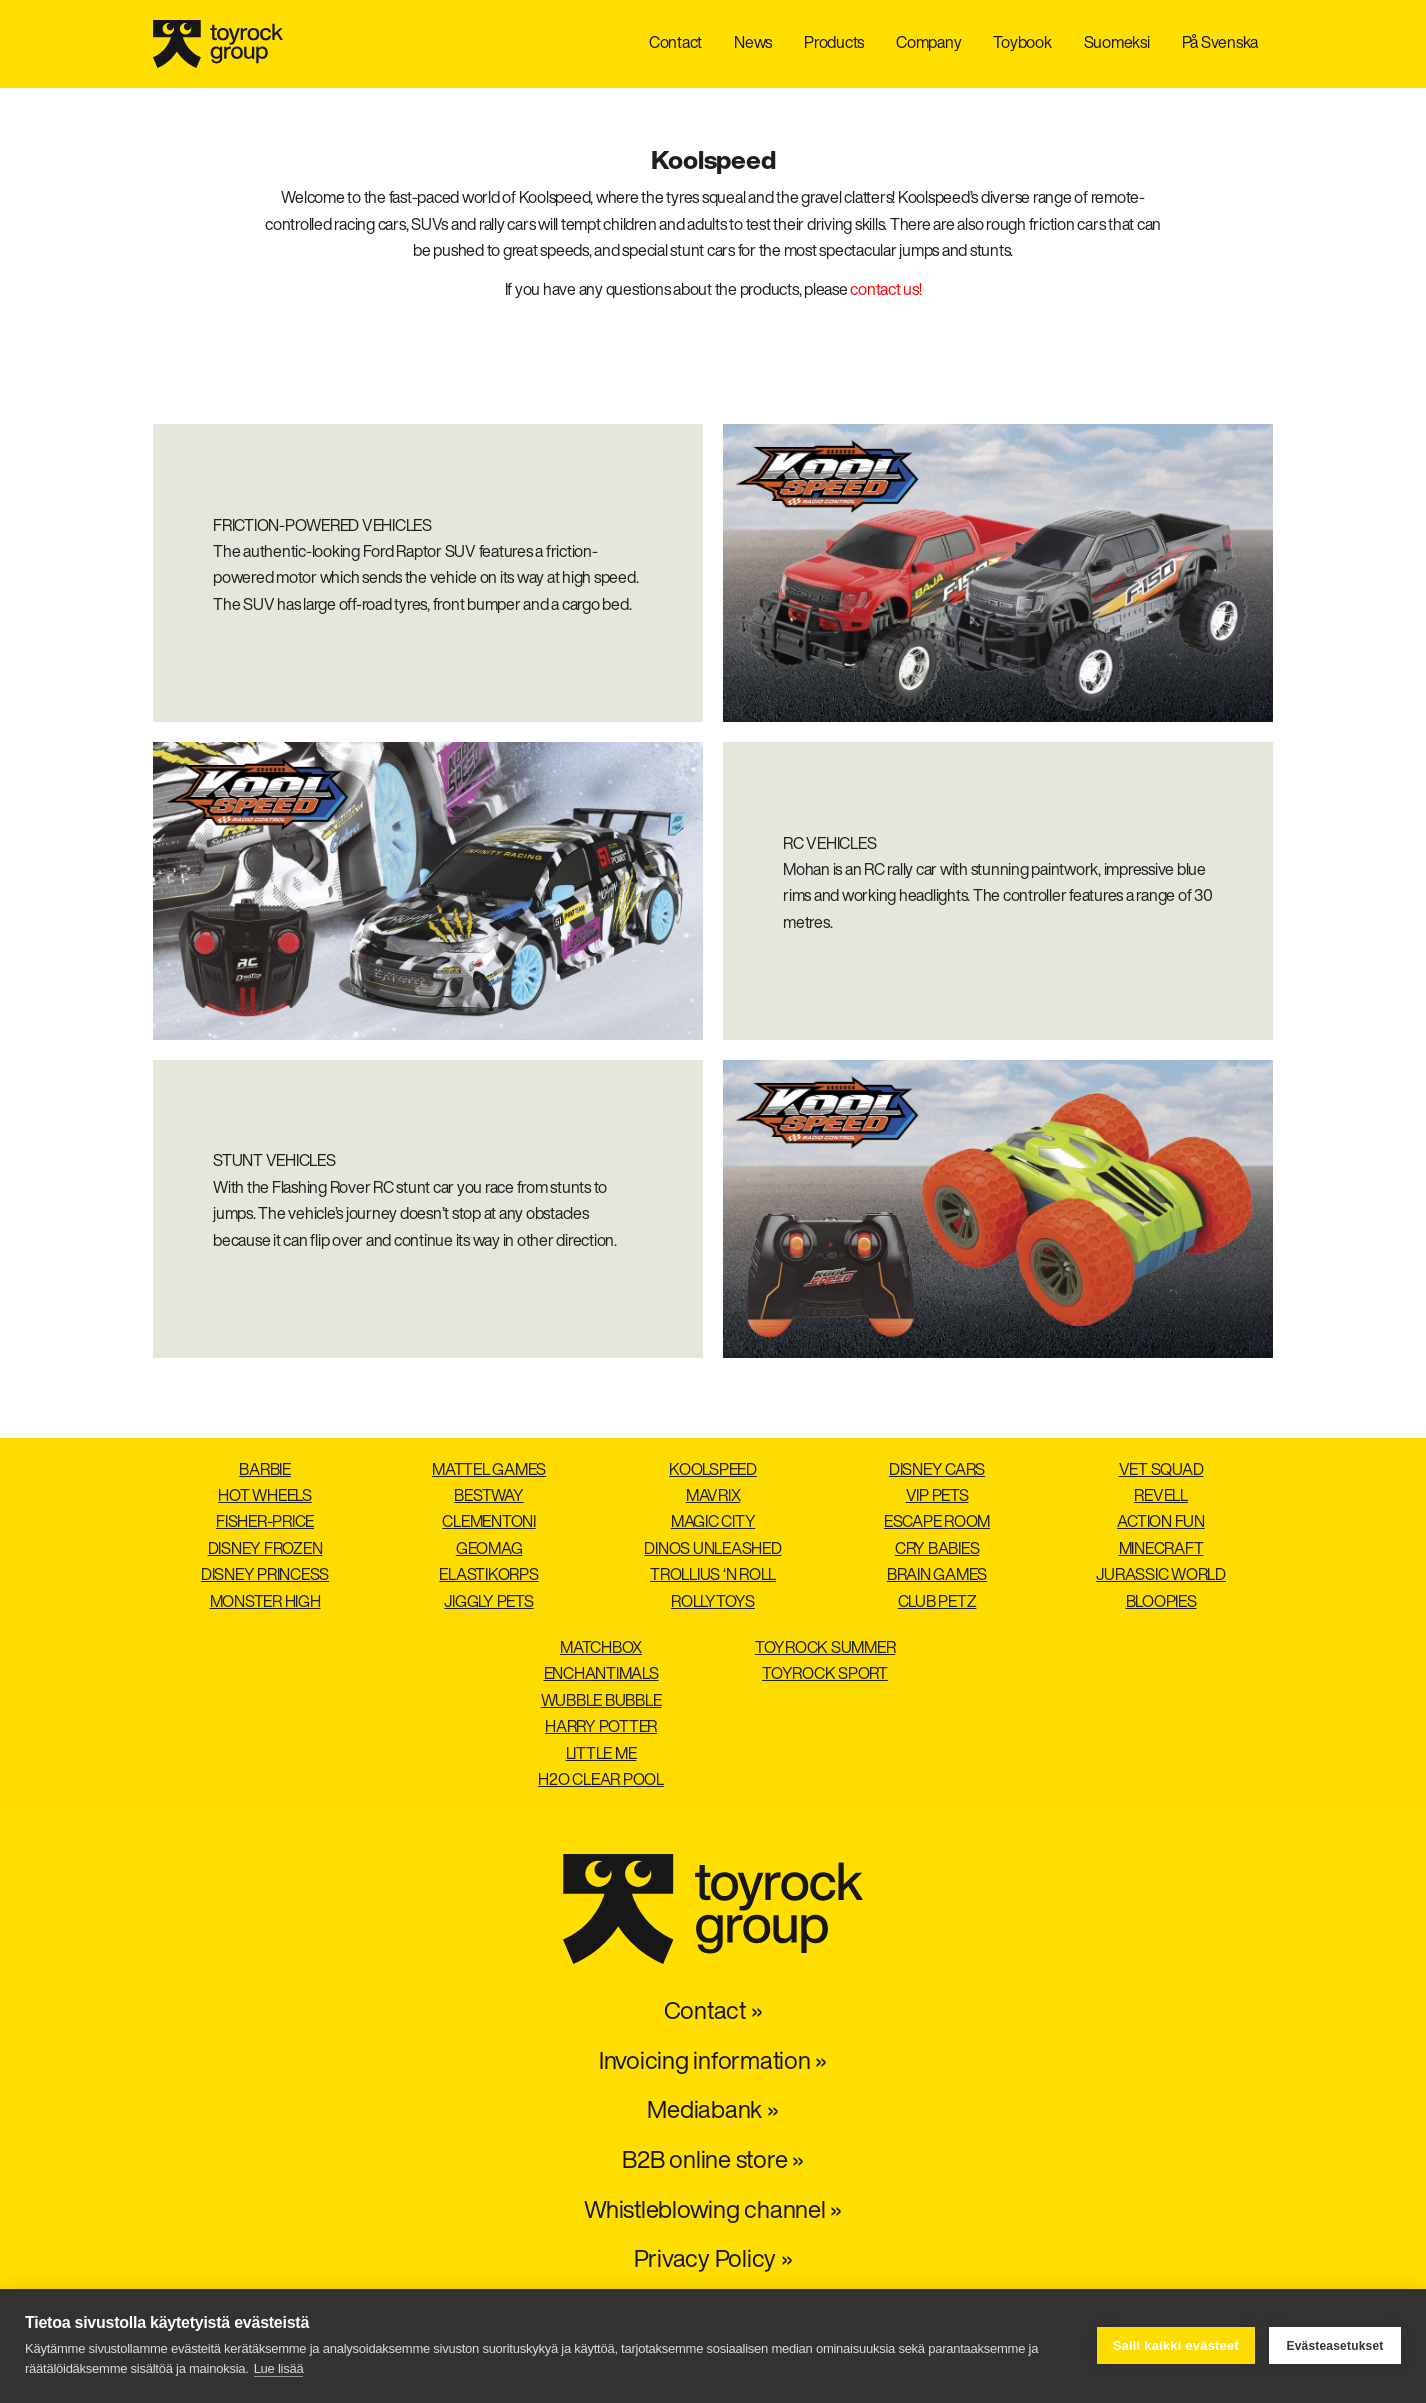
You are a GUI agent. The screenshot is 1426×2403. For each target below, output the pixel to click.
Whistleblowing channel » (713, 2212)
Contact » (713, 2013)
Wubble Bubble (601, 1702)
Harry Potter (601, 1728)
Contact (675, 44)
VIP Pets (937, 1497)
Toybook (1022, 44)
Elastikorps (488, 1576)
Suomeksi (1117, 44)
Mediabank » (712, 2112)
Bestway (488, 1497)
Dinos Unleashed (712, 1550)
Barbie (265, 1471)
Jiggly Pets (488, 1603)
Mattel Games (489, 1471)
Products (834, 44)
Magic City (713, 1523)
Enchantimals (601, 1675)
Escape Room (937, 1523)
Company (928, 44)
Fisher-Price (265, 1523)
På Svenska (1220, 44)
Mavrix (713, 1497)
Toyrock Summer (825, 1649)
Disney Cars (937, 1471)
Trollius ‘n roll (713, 1576)
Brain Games (937, 1576)
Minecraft (1161, 1550)
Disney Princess (265, 1576)
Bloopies (1161, 1603)
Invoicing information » (713, 2063)
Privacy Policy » (713, 2261)
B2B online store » (713, 2162)
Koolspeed (713, 1471)
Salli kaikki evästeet (1176, 2345)
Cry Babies (937, 1550)
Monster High (265, 1603)
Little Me (601, 1755)
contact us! (885, 291)
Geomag (489, 1550)
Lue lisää (279, 2368)
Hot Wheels (265, 1497)
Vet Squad (1161, 1471)
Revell (1161, 1497)
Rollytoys (713, 1603)
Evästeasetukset (1334, 2346)
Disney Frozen (265, 1550)
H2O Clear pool (601, 1781)
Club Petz (937, 1603)
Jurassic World (1161, 1576)
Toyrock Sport (825, 1675)
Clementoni (489, 1523)
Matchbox (601, 1649)
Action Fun (1161, 1523)
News (753, 44)
